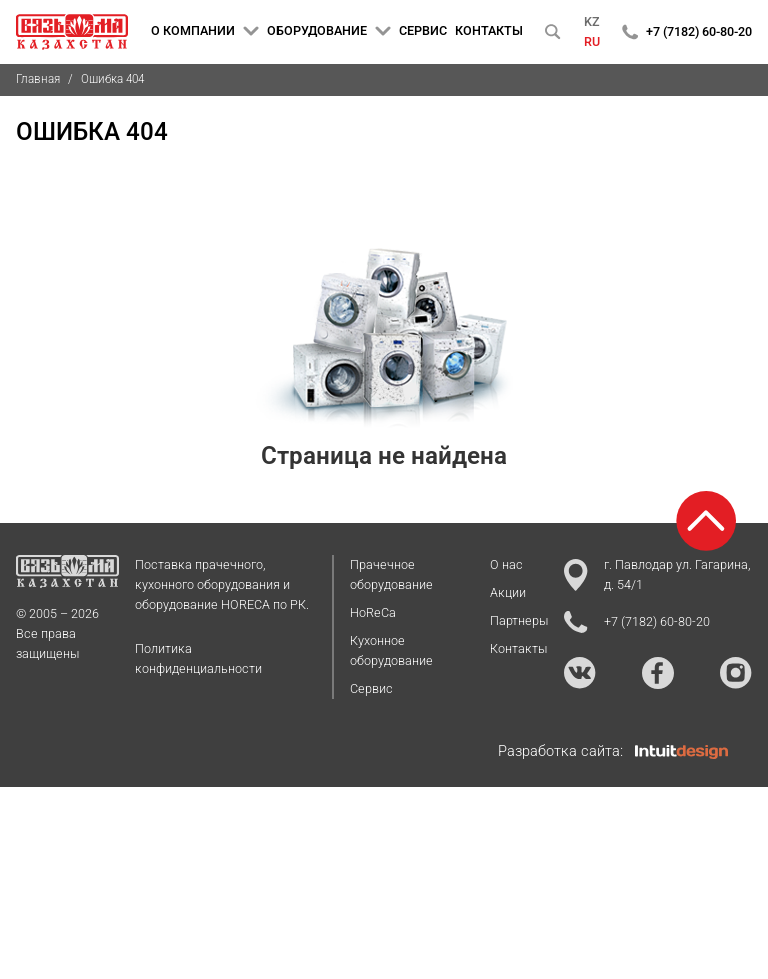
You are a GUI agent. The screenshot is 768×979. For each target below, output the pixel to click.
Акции (508, 592)
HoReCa (373, 612)
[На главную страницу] (72, 32)
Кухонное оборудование (391, 650)
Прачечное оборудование (391, 574)
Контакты (518, 648)
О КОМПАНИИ (205, 31)
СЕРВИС (423, 30)
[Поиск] (553, 32)
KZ (592, 21)
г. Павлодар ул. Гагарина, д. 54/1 (657, 574)
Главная (38, 79)
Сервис (371, 688)
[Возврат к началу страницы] (706, 521)
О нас (506, 564)
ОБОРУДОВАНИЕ (329, 31)
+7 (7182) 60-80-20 (699, 31)
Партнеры (519, 620)
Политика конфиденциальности (198, 658)
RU (592, 41)
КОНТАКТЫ (489, 30)
